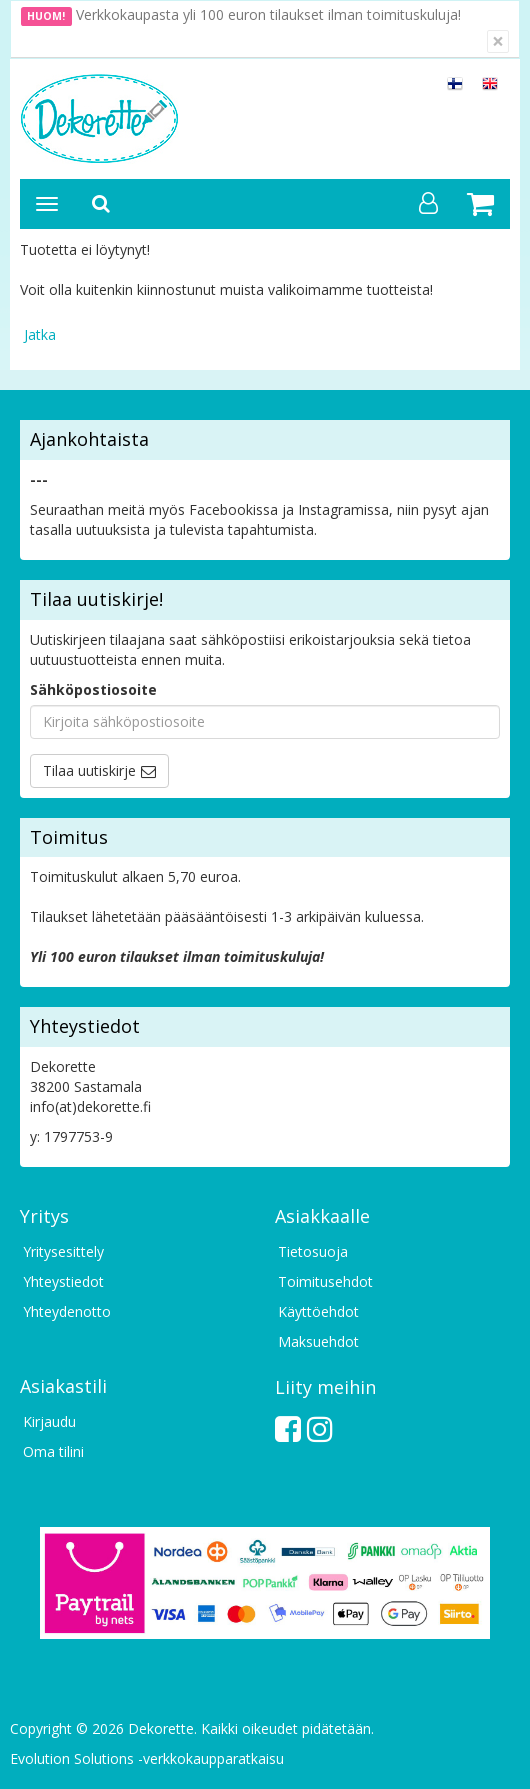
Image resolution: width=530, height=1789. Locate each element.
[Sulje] (498, 41)
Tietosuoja (313, 1251)
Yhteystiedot (63, 1281)
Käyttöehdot (318, 1311)
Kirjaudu (49, 1421)
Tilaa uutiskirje (89, 770)
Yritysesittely (63, 1251)
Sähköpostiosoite (93, 689)
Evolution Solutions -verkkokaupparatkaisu (147, 1758)
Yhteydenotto (67, 1311)
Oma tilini (53, 1451)
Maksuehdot (318, 1341)
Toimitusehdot (325, 1281)
